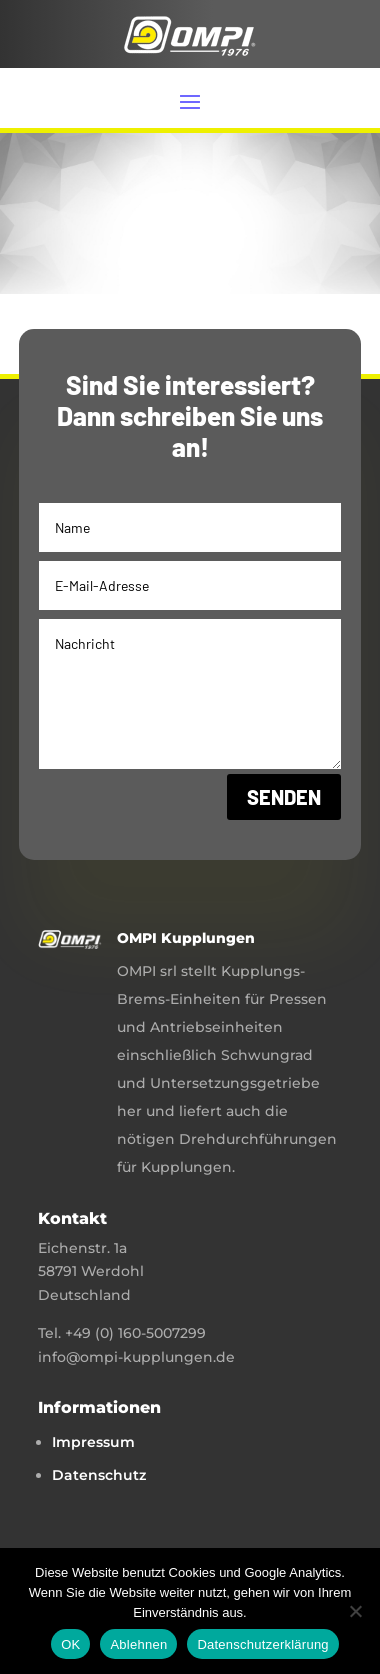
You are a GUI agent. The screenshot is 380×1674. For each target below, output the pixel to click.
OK (70, 1644)
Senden (284, 797)
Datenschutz (99, 1475)
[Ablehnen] (355, 1611)
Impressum (93, 1442)
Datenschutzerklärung (262, 1644)
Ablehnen (138, 1644)
